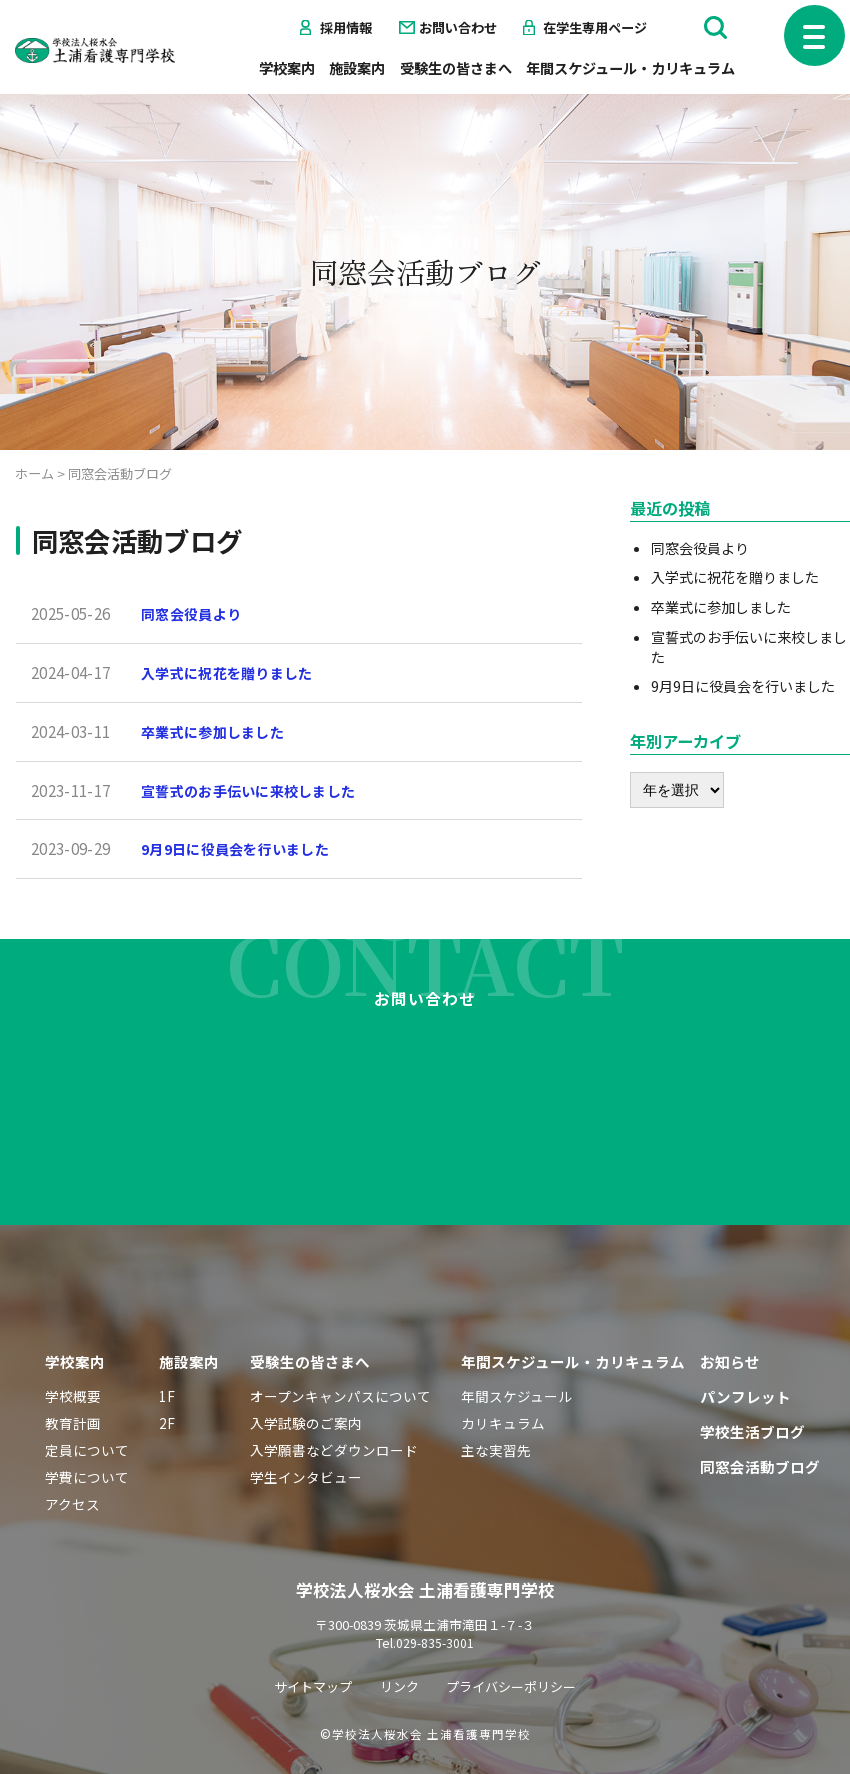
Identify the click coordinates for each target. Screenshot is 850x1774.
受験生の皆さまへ (456, 68)
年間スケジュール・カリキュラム (630, 68)
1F (167, 1343)
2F (167, 1370)
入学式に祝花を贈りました (233, 672)
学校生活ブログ (752, 1378)
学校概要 (73, 1343)
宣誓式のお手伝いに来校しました (256, 789)
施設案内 (357, 68)
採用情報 (346, 27)
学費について (87, 1424)
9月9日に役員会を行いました (242, 848)
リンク (397, 1633)
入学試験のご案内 (306, 1370)
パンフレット (745, 1343)
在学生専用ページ (595, 27)
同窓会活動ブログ (760, 1413)
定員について (87, 1397)
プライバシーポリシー (515, 1633)
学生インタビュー (306, 1424)
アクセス (72, 1451)
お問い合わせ (458, 27)
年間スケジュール (516, 1343)
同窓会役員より (194, 613)
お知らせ (730, 1308)
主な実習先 (496, 1397)
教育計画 (73, 1370)
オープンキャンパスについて (340, 1343)
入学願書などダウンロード (334, 1397)
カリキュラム (503, 1370)
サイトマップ (307, 1633)
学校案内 (287, 68)
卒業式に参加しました (217, 731)
